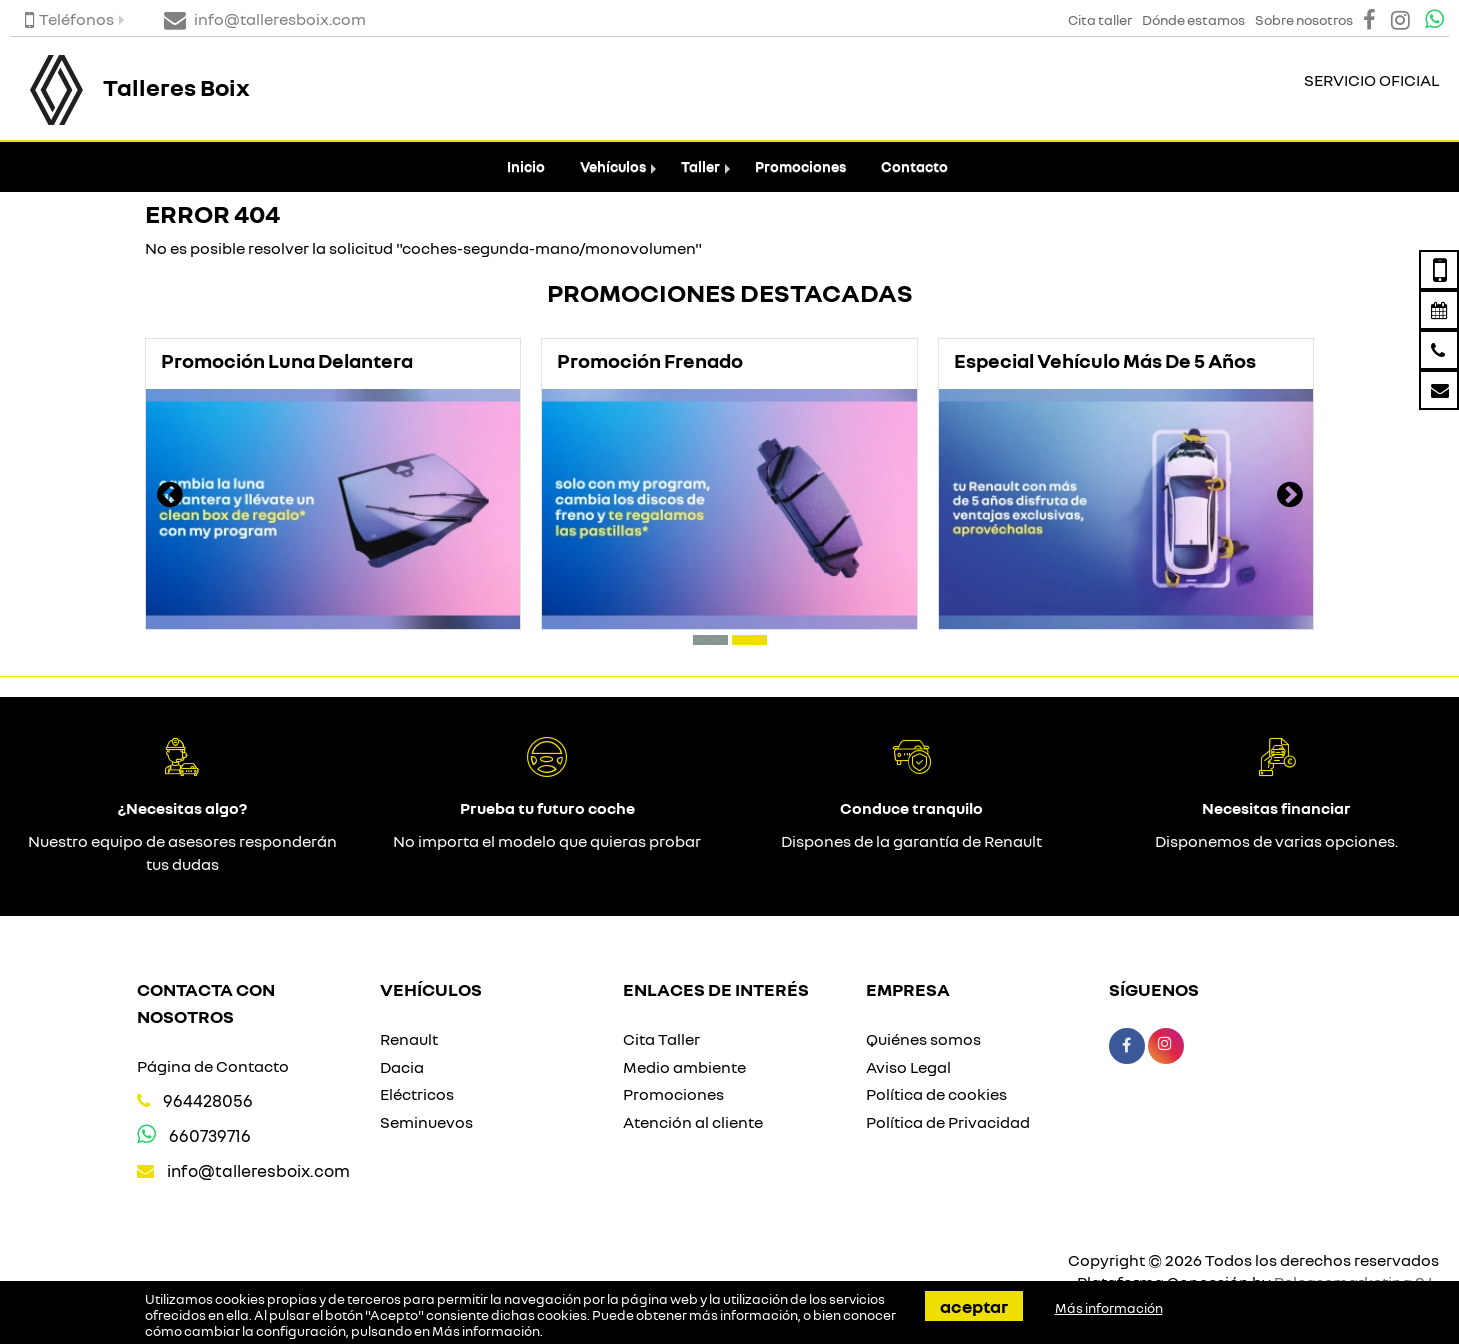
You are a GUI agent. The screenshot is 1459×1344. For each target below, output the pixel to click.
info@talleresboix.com (258, 1170)
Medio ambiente (684, 1067)
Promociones (800, 166)
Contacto (914, 166)
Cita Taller (661, 1039)
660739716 (210, 1135)
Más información (486, 1331)
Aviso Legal (908, 1067)
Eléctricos (417, 1094)
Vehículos (613, 166)
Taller (700, 166)
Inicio (526, 166)
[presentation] (170, 497)
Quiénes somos (923, 1039)
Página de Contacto (213, 1066)
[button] (710, 640)
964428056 (208, 1100)
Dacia (402, 1067)
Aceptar (974, 1306)
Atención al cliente (693, 1122)
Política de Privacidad (948, 1122)
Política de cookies (936, 1094)
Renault (409, 1039)
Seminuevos (426, 1122)
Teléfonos (69, 19)
